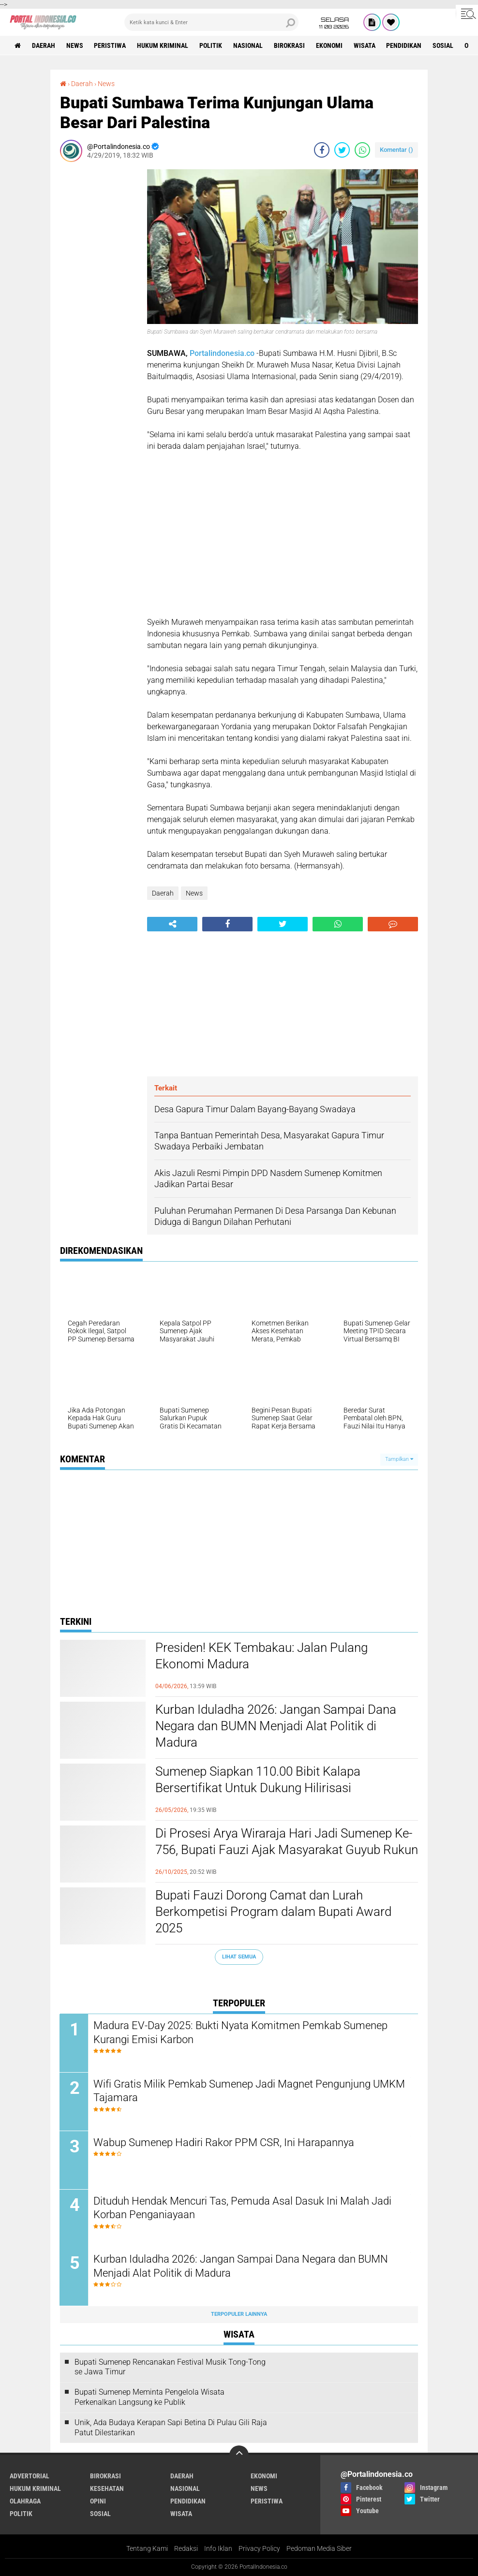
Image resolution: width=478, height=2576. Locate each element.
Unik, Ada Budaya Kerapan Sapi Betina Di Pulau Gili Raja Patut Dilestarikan (171, 2428)
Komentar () (396, 149)
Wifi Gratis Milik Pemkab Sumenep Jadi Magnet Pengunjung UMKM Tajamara (249, 2091)
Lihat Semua (239, 1957)
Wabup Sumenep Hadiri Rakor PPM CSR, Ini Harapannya (224, 2142)
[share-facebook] (321, 150)
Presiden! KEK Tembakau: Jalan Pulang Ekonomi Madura (261, 1655)
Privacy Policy (259, 2549)
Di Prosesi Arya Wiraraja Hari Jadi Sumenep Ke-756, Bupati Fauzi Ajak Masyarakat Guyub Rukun (286, 1841)
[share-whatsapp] (362, 150)
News (74, 45)
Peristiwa (110, 45)
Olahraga (25, 2501)
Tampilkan (399, 1459)
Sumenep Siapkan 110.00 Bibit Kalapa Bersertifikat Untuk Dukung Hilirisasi (257, 1779)
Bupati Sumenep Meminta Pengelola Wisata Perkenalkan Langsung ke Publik (149, 2397)
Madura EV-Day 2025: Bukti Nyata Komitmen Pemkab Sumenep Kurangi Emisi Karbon (241, 2032)
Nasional (248, 45)
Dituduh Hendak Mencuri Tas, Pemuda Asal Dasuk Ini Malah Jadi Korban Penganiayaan (243, 2208)
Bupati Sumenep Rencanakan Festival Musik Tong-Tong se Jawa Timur (170, 2367)
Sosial (443, 45)
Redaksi (186, 2549)
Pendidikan (404, 45)
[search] (211, 22)
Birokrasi (289, 45)
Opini (98, 2501)
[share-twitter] (342, 150)
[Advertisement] (98, 314)
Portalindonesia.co (222, 353)
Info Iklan (218, 2549)
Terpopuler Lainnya (239, 2314)
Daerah (43, 45)
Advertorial (29, 2476)
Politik (211, 45)
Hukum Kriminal (163, 45)
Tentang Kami (147, 2549)
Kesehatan (107, 2489)
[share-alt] (172, 924)
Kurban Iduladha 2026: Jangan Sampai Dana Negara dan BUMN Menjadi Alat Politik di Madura (275, 1726)
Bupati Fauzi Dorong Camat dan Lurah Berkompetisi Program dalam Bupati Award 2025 (273, 1911)
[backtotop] (239, 2455)
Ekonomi (329, 45)
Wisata (365, 45)
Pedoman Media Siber (319, 2549)
